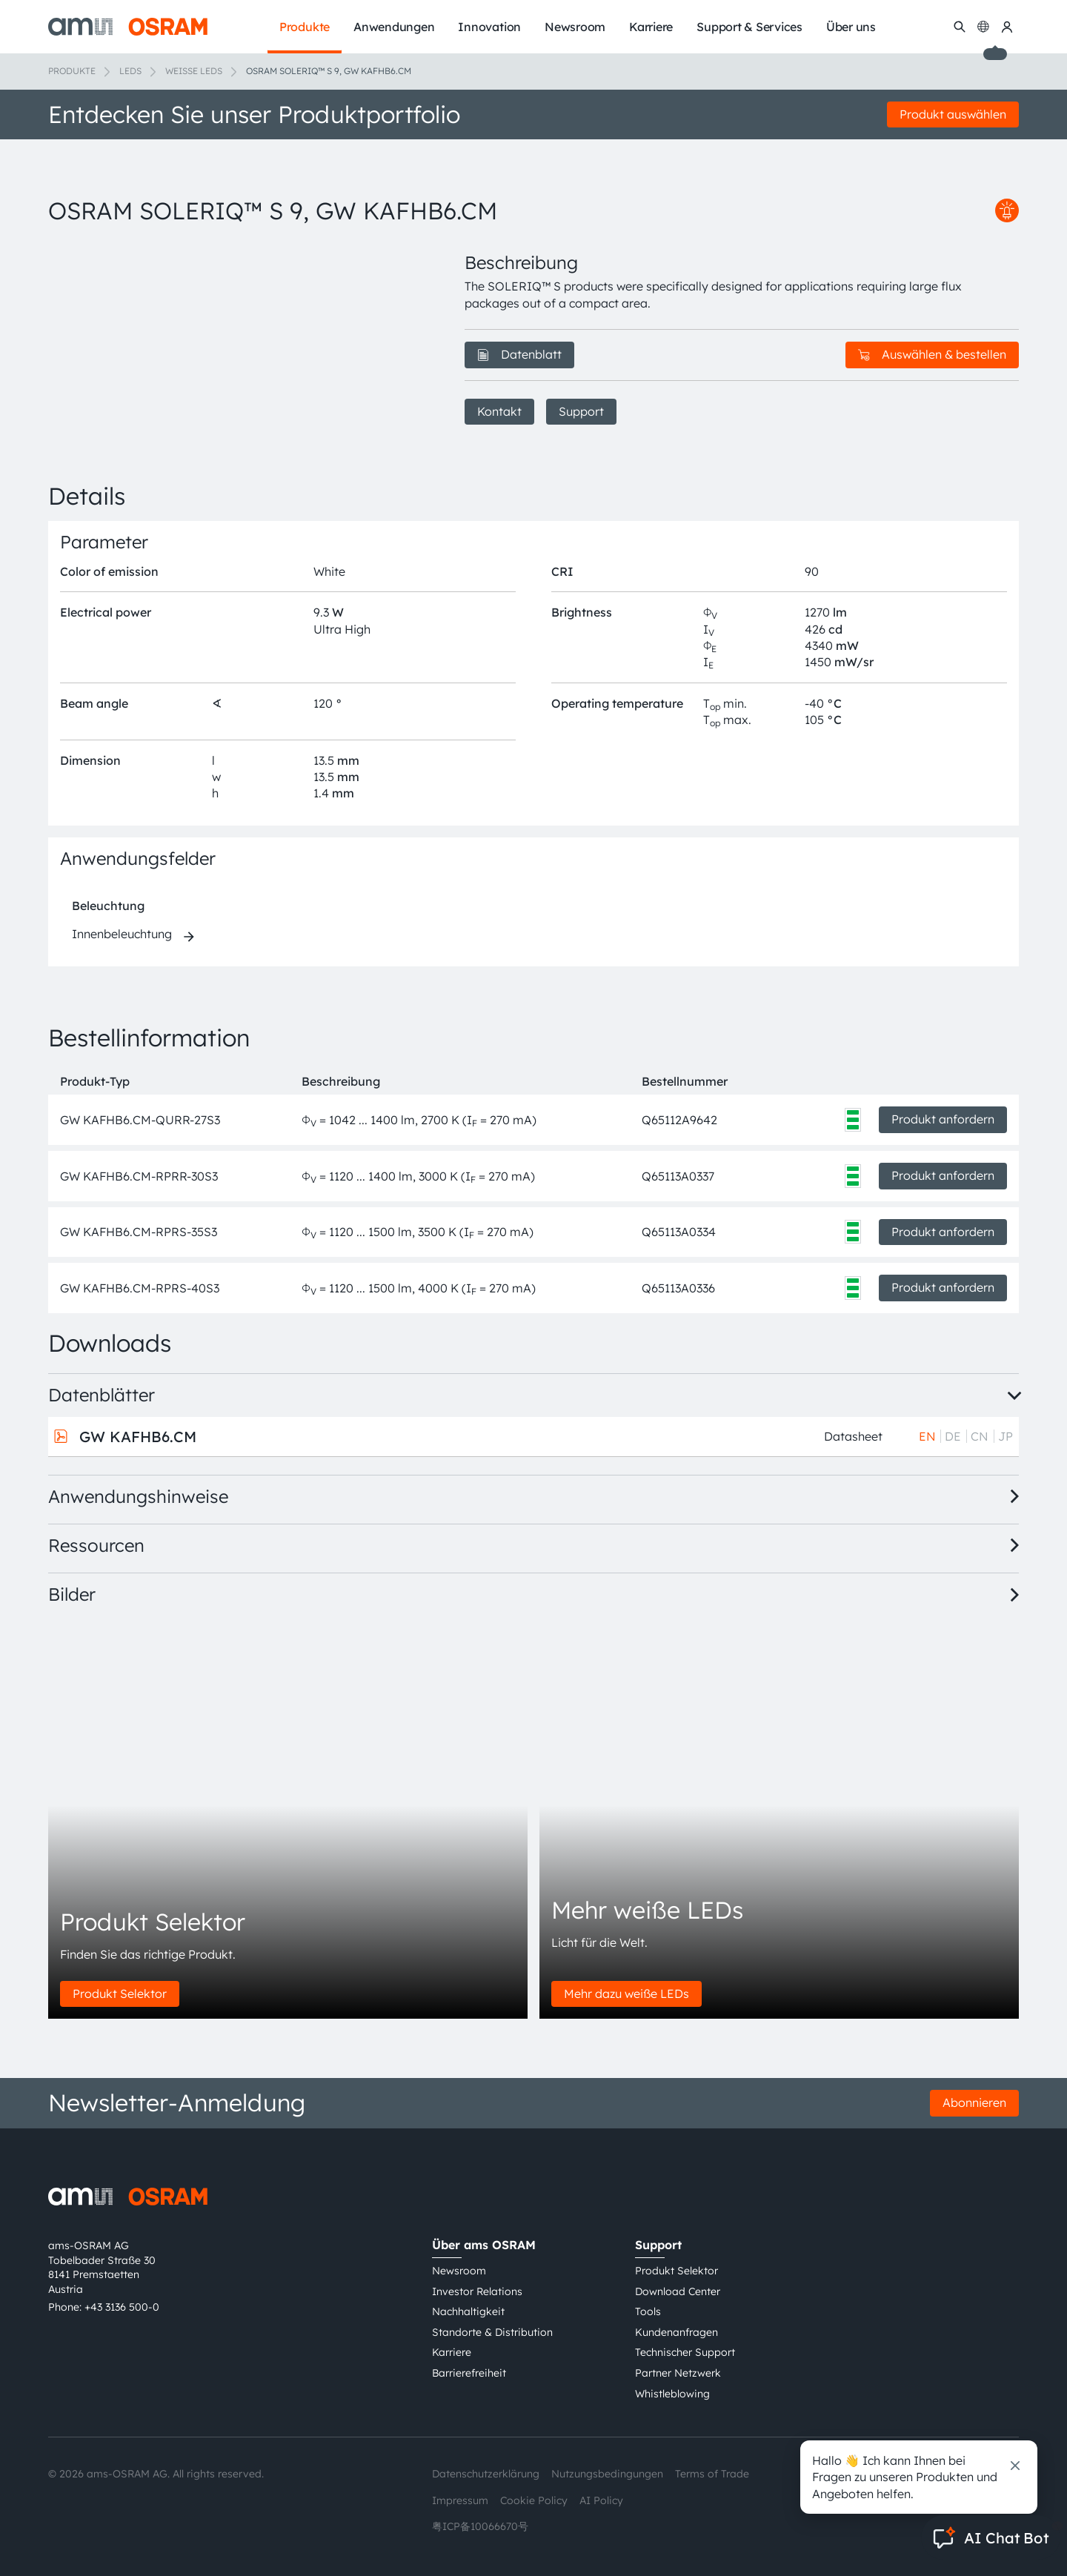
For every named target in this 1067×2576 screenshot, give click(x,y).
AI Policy (601, 2500)
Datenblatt (519, 354)
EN (927, 1436)
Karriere (451, 2352)
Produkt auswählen (953, 114)
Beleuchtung (108, 905)
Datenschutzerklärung (485, 2473)
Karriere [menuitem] (651, 26)
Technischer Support (685, 2352)
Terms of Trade (712, 2473)
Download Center (677, 2291)
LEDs (130, 70)
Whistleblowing (672, 2393)
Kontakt (499, 411)
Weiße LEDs (193, 70)
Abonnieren (974, 2102)
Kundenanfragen (676, 2332)
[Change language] (983, 27)
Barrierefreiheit (469, 2373)
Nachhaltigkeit (468, 2311)
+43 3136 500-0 (121, 2307)
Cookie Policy (534, 2500)
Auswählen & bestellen (932, 354)
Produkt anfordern (942, 1119)
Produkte (72, 70)
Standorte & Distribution (492, 2332)
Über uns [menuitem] (851, 26)
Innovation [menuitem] (489, 26)
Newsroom (459, 2270)
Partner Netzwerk (678, 2373)
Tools (648, 2311)
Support (581, 411)
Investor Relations (477, 2291)
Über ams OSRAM (484, 2244)
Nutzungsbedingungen (607, 2473)
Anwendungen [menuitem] (393, 26)
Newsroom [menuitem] (575, 26)
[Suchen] (959, 27)
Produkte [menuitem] (304, 26)
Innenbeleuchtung (122, 933)
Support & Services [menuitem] (749, 26)
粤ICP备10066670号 (480, 2526)
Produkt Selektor (120, 1993)
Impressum (460, 2500)
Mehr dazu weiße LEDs (626, 1993)
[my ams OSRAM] (1007, 27)
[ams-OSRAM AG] (127, 27)
